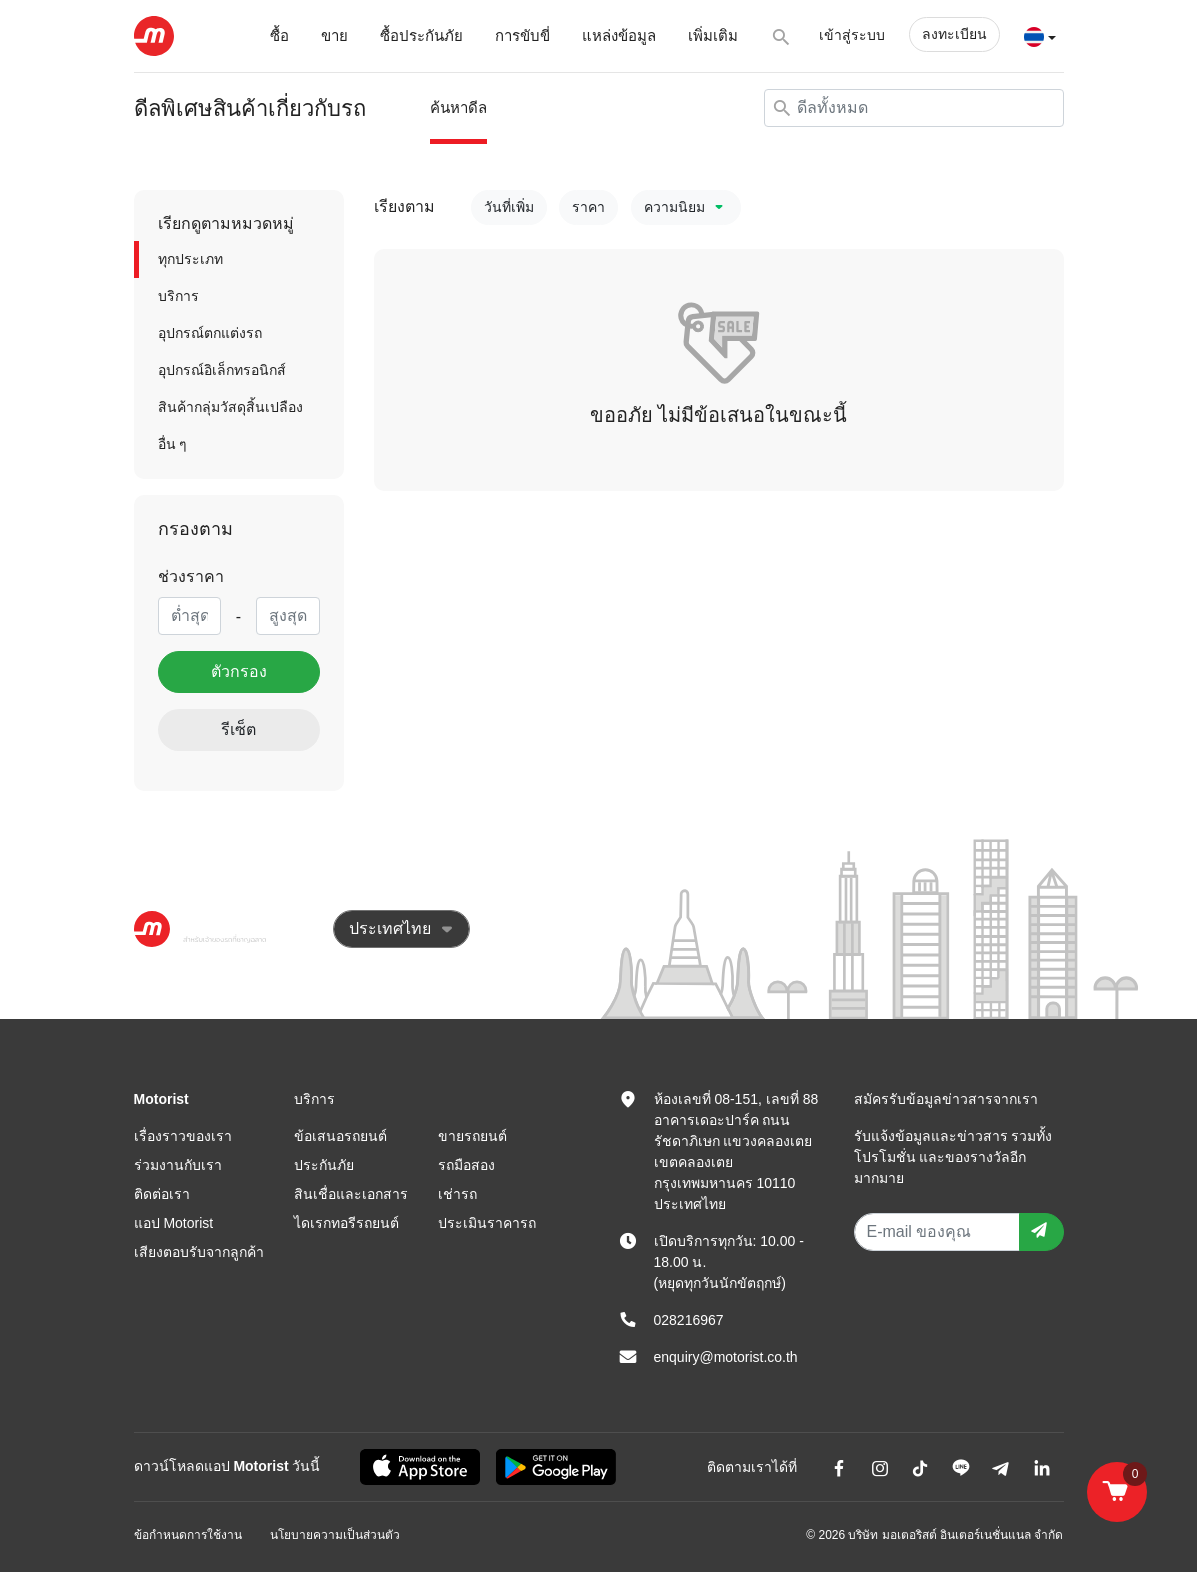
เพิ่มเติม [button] (713, 35)
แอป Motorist (174, 1223)
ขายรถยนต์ (472, 1136)
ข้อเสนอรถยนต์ (340, 1136)
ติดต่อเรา (162, 1194)
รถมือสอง (466, 1165)
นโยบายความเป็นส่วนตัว (335, 1535)
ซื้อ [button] (279, 35)
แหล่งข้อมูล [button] (619, 35)
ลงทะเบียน (954, 34)
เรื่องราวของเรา (183, 1136)
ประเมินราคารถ (487, 1223)
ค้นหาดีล (458, 107)
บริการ (178, 296)
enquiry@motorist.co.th (726, 1357)
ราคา (588, 207)
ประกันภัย (324, 1165)
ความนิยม (686, 207)
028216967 (689, 1320)
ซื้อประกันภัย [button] (421, 35)
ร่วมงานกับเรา (178, 1165)
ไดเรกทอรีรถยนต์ (346, 1223)
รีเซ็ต (238, 729)
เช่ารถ (457, 1194)
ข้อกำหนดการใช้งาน (188, 1535)
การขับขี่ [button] (522, 35)
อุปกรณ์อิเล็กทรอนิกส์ (222, 370)
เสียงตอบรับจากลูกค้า (199, 1252)
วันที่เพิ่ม (509, 207)
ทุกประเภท (190, 259)
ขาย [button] (334, 35)
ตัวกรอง (239, 671)
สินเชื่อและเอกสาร (351, 1194)
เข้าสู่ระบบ (852, 35)
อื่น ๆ (173, 444)
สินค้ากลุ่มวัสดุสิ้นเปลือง (230, 407)
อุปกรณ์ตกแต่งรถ (210, 333)
